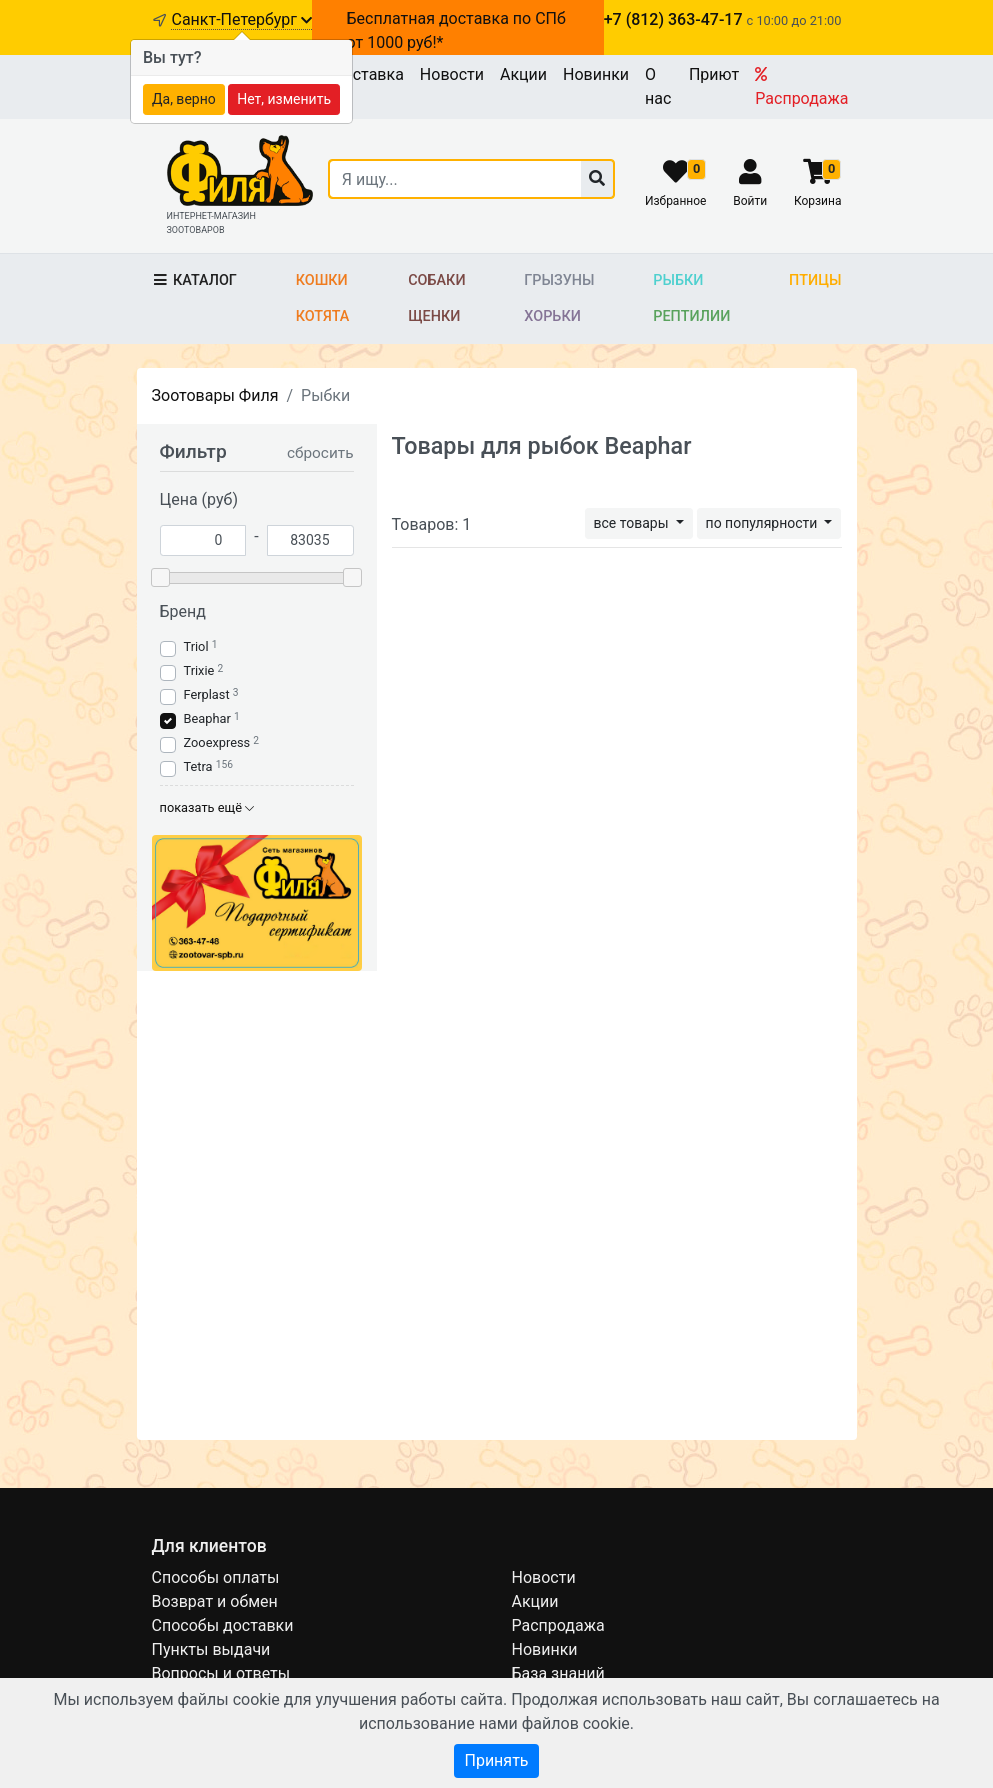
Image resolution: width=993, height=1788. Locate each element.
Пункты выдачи (211, 1649)
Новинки (596, 74)
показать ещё (207, 807)
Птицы (815, 280)
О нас (658, 86)
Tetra (198, 766)
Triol (196, 646)
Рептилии (691, 316)
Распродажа (801, 87)
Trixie (199, 670)
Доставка (368, 74)
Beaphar (207, 718)
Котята (323, 316)
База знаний (558, 1673)
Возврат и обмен (215, 1601)
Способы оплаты (216, 1577)
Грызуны (559, 280)
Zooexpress (217, 742)
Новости (452, 74)
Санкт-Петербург (241, 19)
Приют (714, 74)
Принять (496, 1760)
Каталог (194, 280)
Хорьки (552, 316)
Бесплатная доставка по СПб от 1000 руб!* (456, 30)
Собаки (436, 280)
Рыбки (678, 280)
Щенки (434, 316)
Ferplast (207, 694)
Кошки (322, 280)
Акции (523, 74)
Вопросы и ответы (221, 1673)
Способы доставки (223, 1625)
